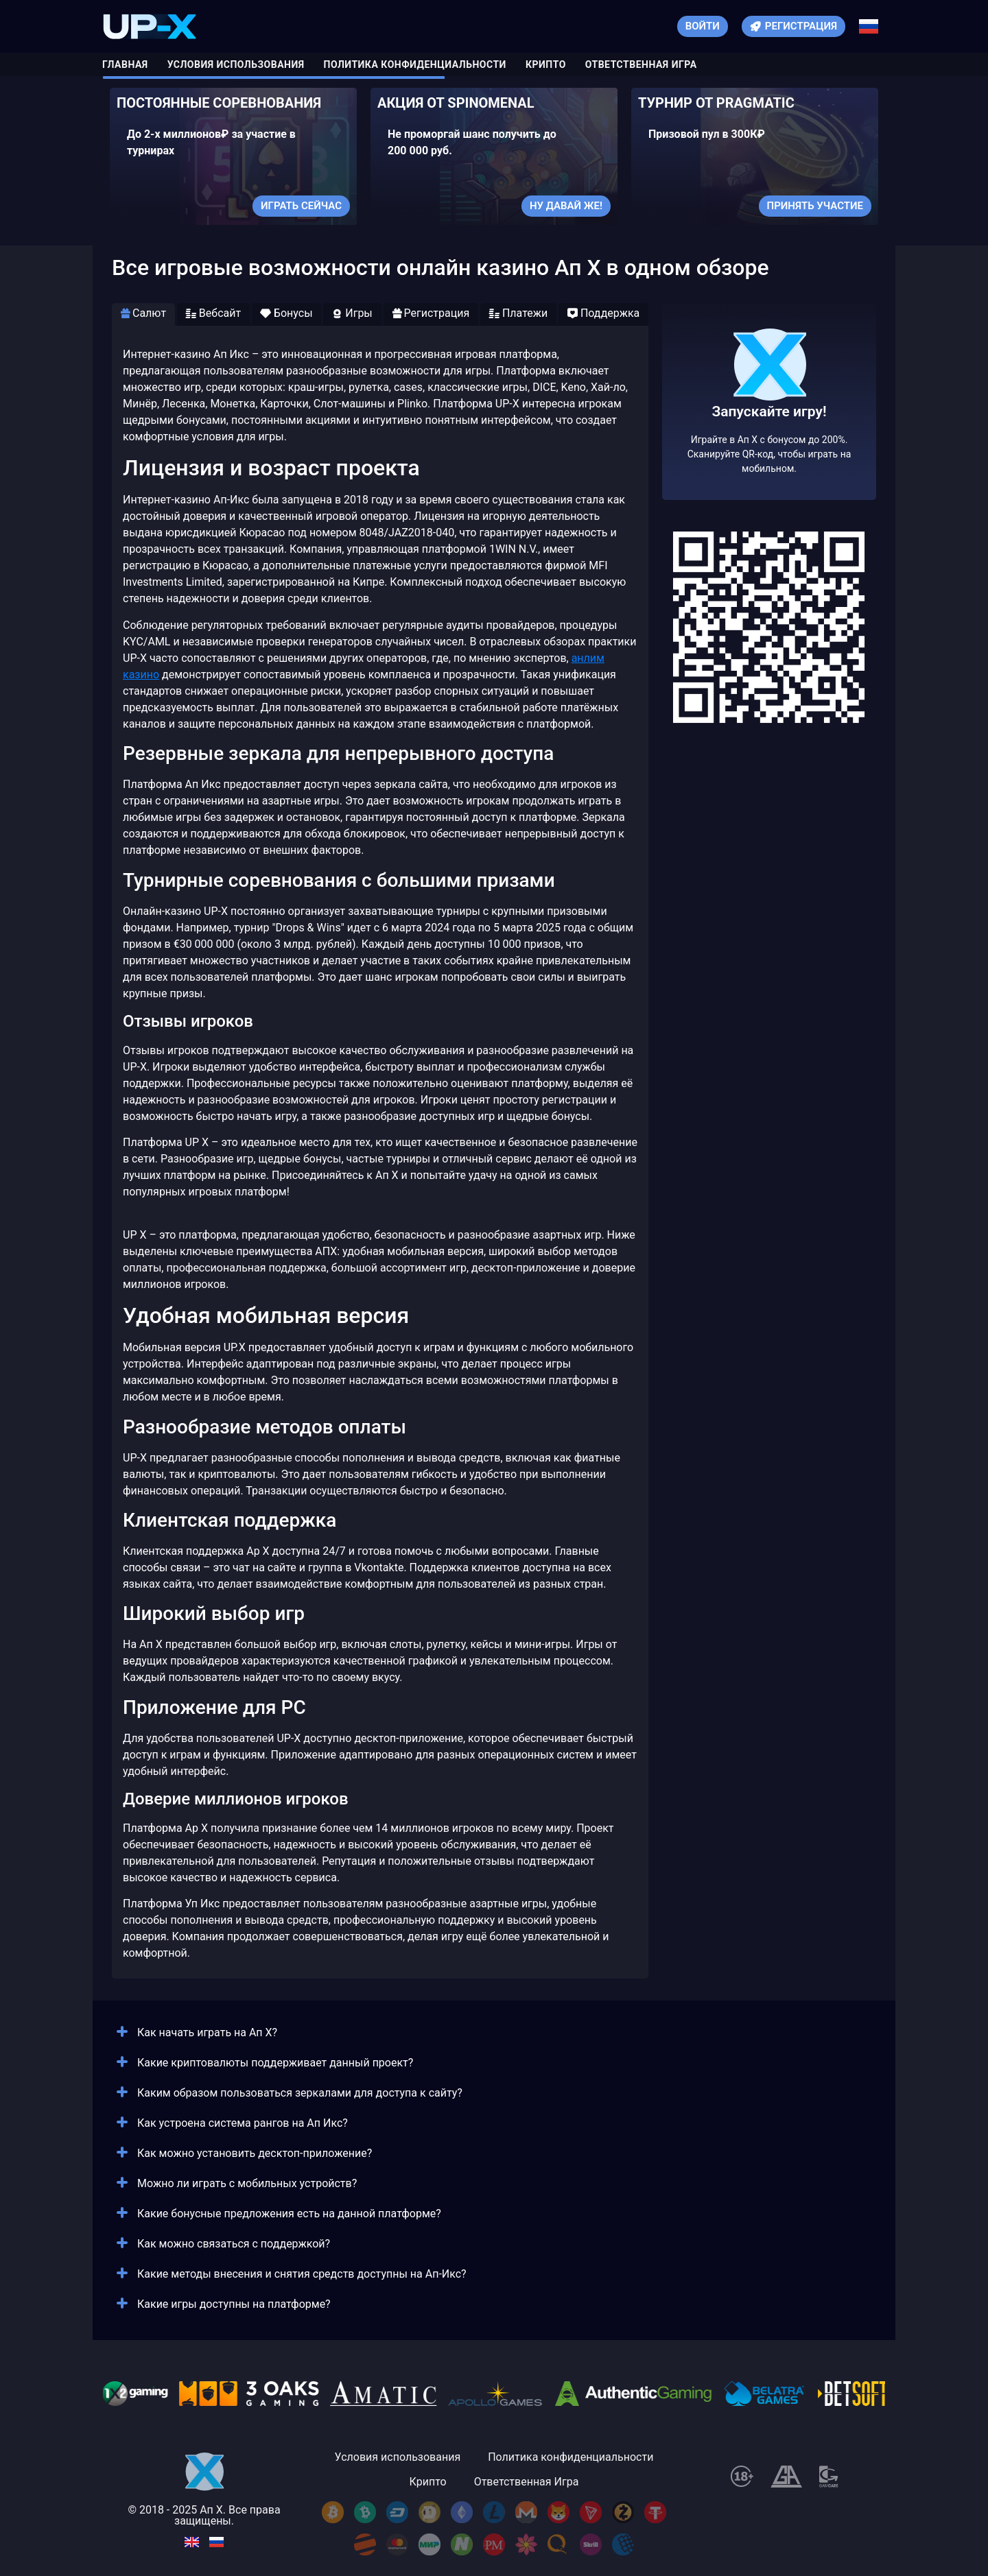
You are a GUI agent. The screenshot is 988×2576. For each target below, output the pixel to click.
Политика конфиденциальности (415, 64)
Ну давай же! (566, 206)
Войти (702, 26)
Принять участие (815, 206)
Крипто (546, 64)
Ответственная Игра (641, 64)
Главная (125, 64)
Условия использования (236, 64)
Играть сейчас (301, 206)
